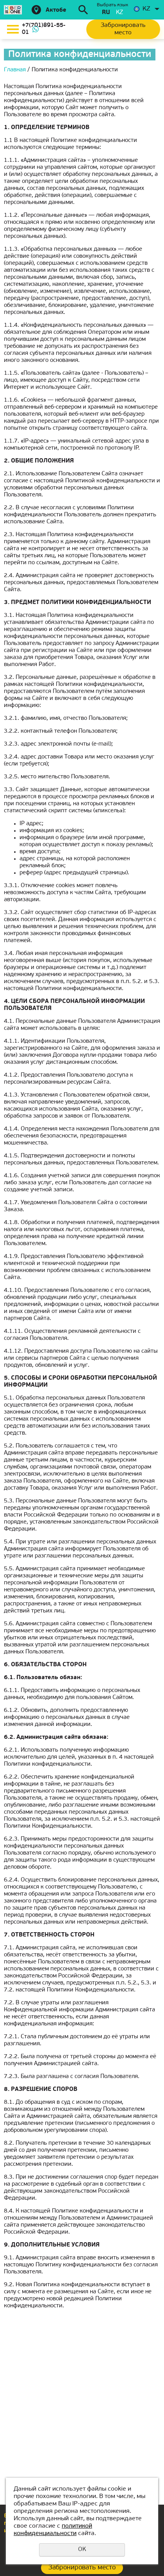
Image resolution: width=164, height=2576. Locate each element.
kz (119, 13)
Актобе (56, 10)
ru (106, 13)
